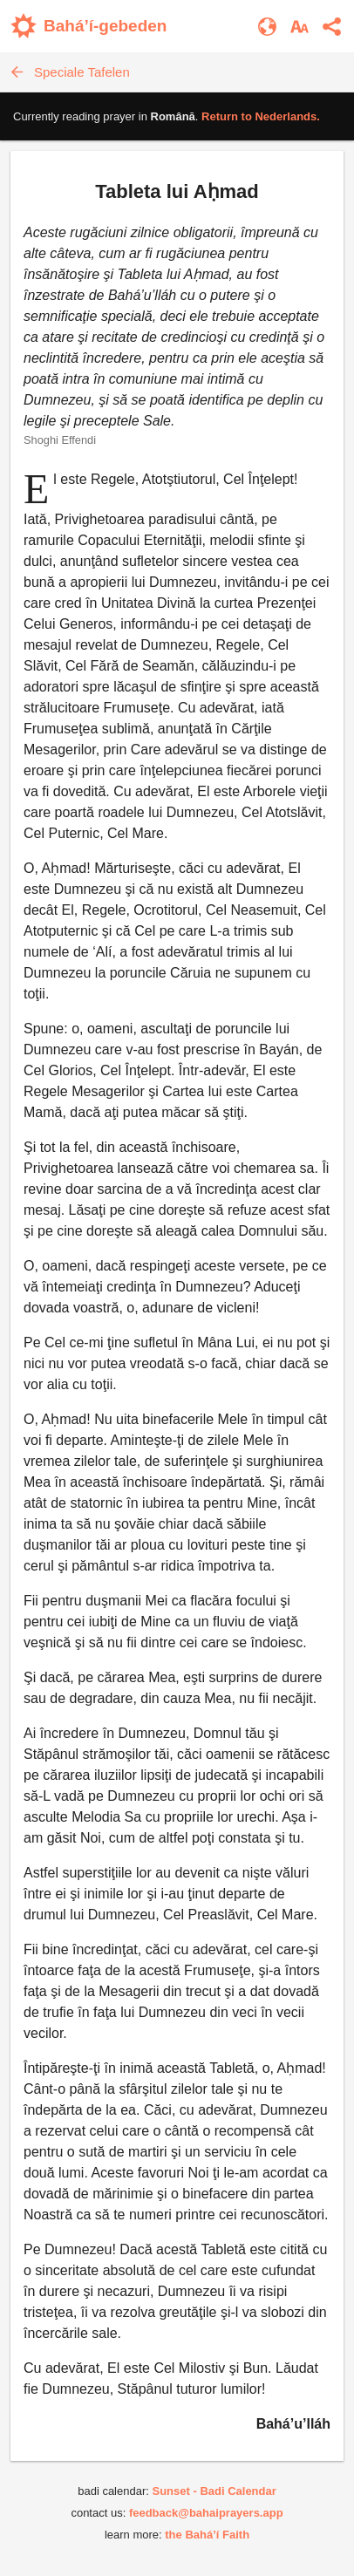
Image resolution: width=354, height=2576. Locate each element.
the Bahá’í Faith (207, 2534)
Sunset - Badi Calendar (214, 2491)
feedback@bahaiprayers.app (206, 2512)
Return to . (260, 116)
